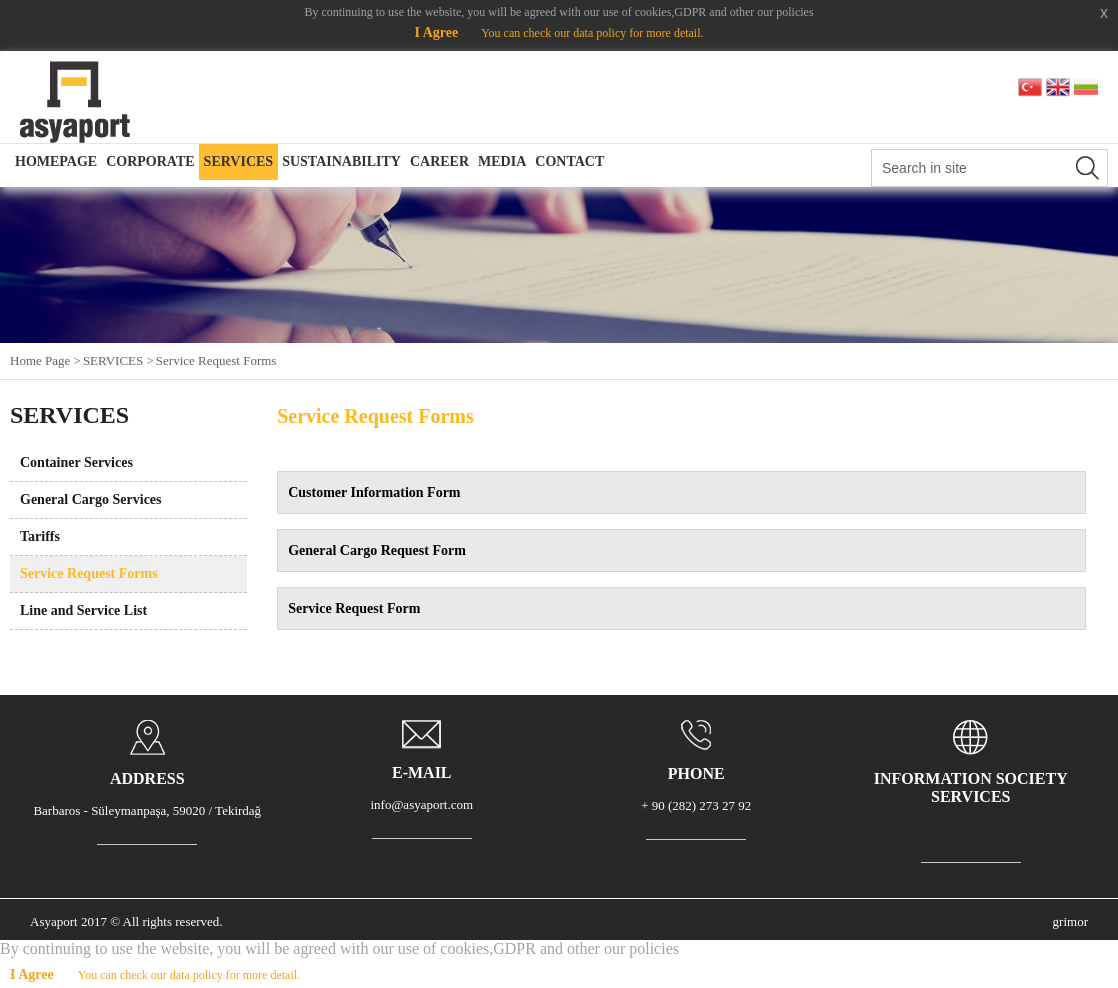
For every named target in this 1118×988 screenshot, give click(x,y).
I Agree (436, 32)
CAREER (439, 161)
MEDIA (502, 161)
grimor (1070, 921)
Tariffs (40, 536)
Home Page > (45, 360)
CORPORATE (150, 161)
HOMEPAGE (56, 161)
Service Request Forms (216, 360)
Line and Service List (83, 610)
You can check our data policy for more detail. (592, 33)
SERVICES (239, 161)
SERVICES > (118, 360)
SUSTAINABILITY (341, 161)
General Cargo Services (91, 499)
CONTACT (569, 161)
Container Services (76, 462)
